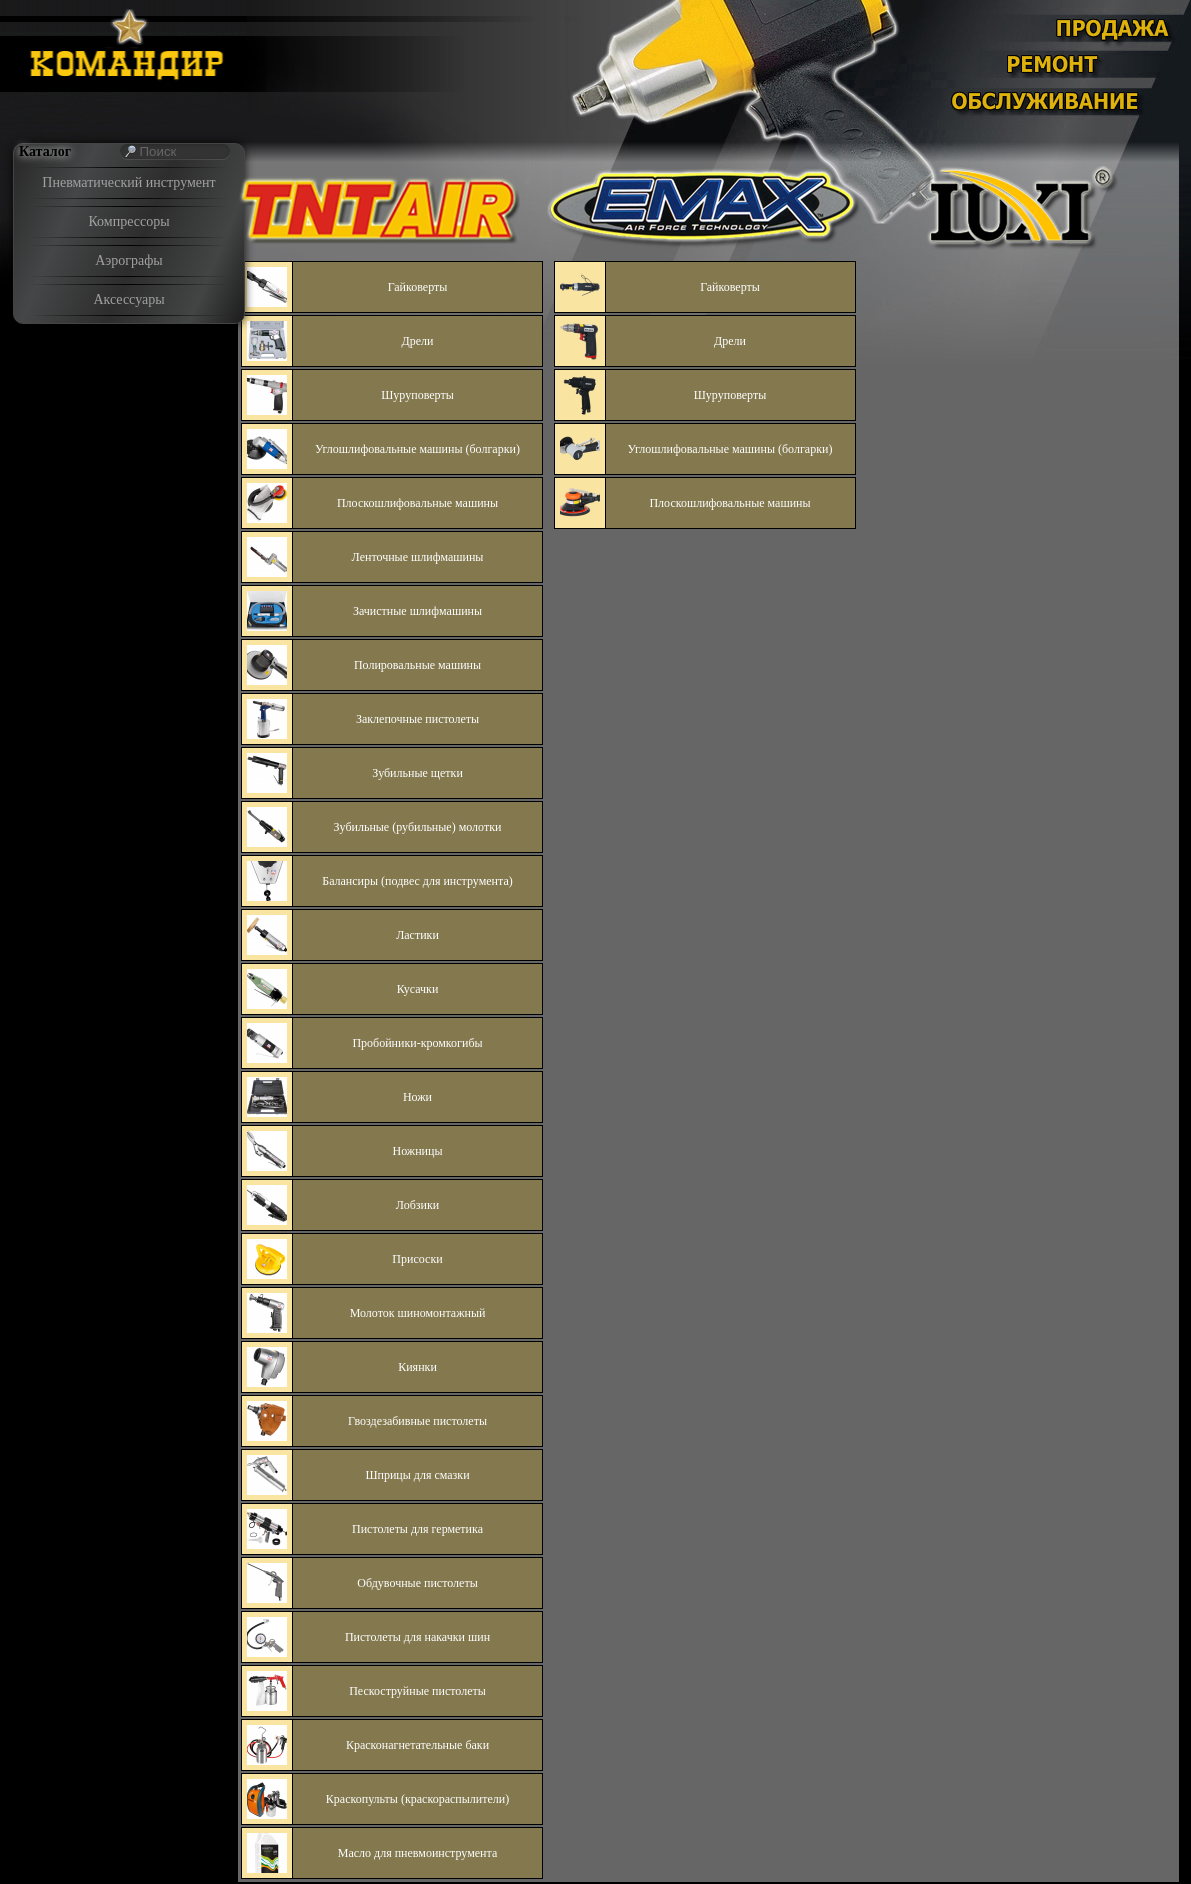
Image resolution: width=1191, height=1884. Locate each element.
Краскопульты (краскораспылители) (417, 1799)
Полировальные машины (417, 665)
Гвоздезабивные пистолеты (417, 1421)
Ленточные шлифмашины (418, 557)
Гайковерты (418, 287)
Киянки (417, 1367)
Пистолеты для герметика (417, 1529)
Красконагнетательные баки (417, 1745)
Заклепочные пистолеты (417, 719)
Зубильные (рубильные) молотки (418, 827)
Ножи (417, 1097)
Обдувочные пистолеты (417, 1583)
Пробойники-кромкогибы (417, 1043)
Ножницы (418, 1151)
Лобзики (417, 1205)
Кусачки (418, 989)
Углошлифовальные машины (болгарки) (417, 449)
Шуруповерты (417, 395)
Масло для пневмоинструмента (417, 1853)
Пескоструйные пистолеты (417, 1691)
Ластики (417, 935)
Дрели (418, 341)
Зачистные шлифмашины (417, 611)
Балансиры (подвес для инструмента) (417, 881)
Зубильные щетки (417, 773)
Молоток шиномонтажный (418, 1313)
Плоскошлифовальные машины (417, 503)
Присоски (417, 1259)
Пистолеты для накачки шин (417, 1637)
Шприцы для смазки (417, 1475)
